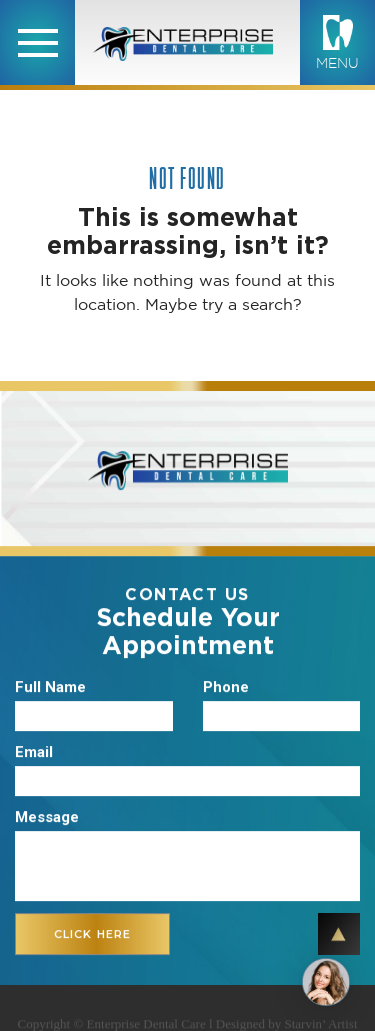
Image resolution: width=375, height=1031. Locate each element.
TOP (339, 934)
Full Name (50, 688)
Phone (226, 688)
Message (47, 818)
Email (34, 753)
